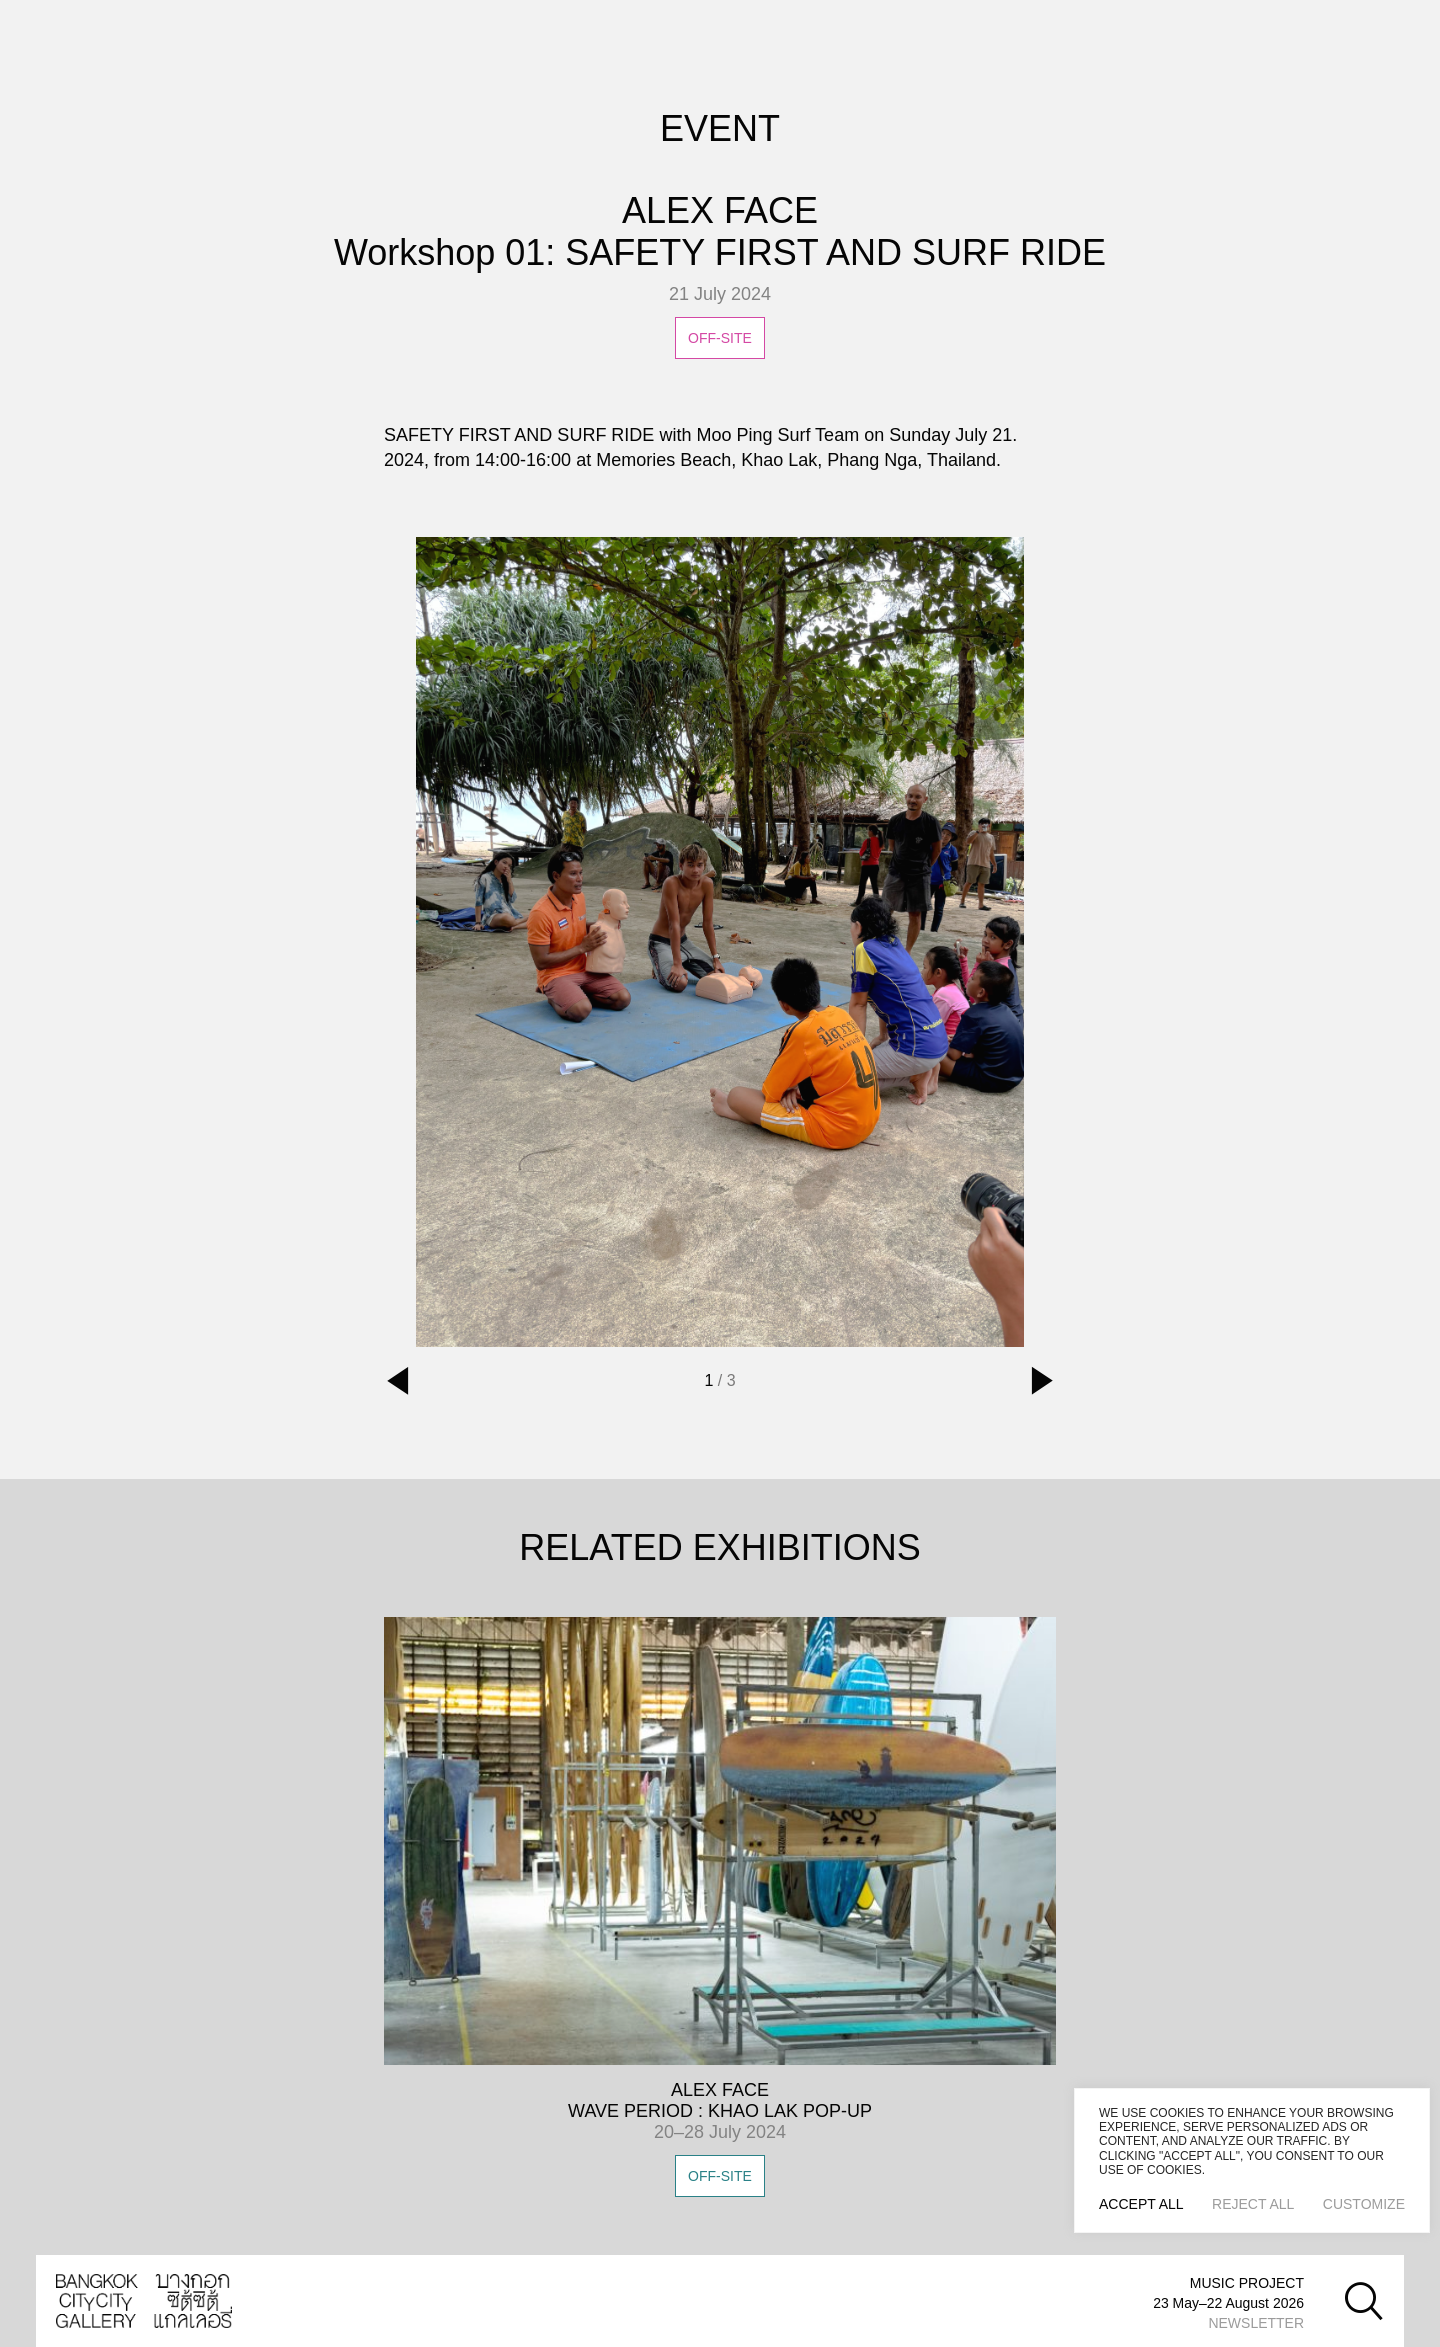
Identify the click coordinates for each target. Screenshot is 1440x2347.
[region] (1252, 2160)
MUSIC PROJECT (1247, 2283)
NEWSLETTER (1256, 2323)
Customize (1364, 2204)
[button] (398, 1381)
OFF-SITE (720, 2176)
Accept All (1141, 2204)
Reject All (1253, 2204)
